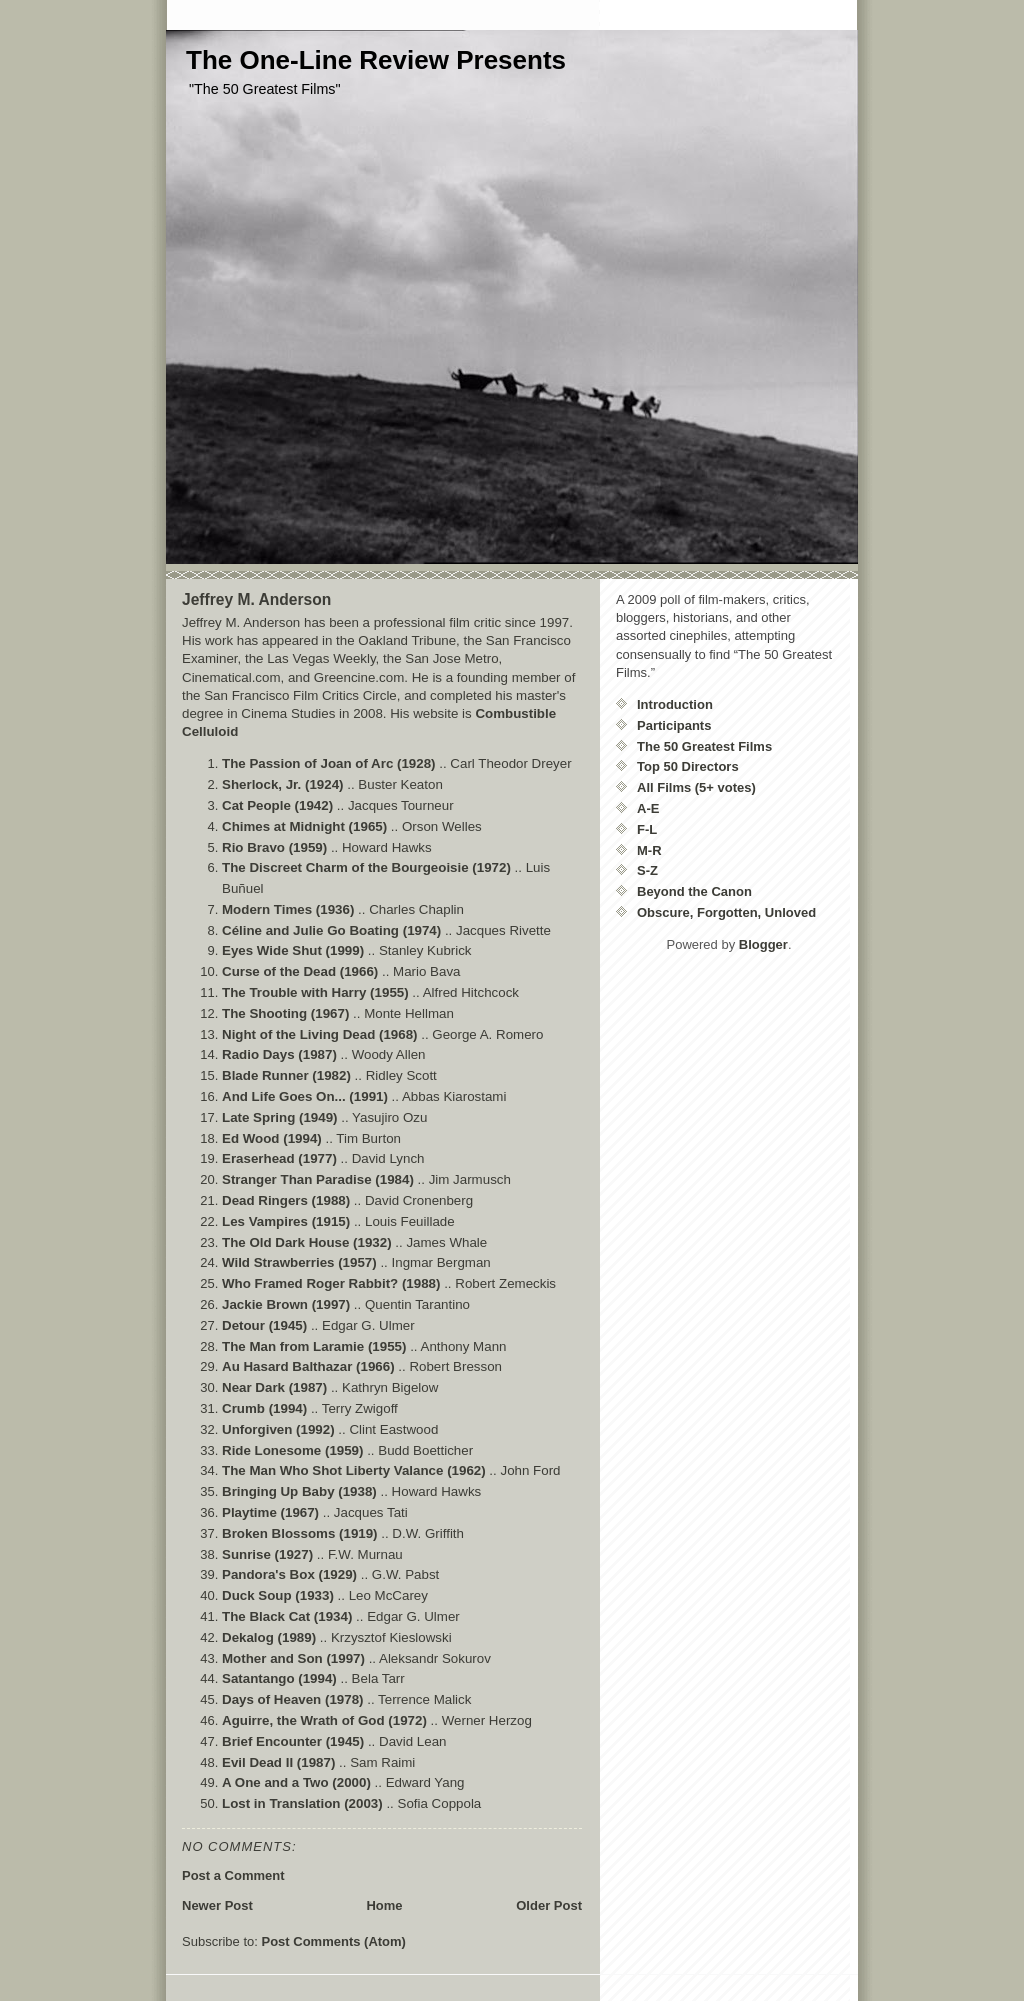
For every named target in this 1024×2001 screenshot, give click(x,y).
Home (384, 1905)
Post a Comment (233, 1875)
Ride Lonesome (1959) (292, 1450)
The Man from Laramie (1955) (314, 1346)
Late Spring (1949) (280, 1117)
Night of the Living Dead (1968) (320, 1034)
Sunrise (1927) (267, 1554)
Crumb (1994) (264, 1408)
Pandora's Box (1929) (289, 1574)
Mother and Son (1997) (293, 1658)
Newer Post (217, 1905)
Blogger (763, 944)
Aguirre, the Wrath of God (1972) (324, 1720)
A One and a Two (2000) (296, 1782)
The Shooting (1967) (285, 1013)
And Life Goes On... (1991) (305, 1096)
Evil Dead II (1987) (278, 1762)
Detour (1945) (264, 1325)
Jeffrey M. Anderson (256, 599)
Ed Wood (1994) (272, 1138)
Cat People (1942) (277, 805)
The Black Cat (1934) (287, 1616)
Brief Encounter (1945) (293, 1741)
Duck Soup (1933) (278, 1595)
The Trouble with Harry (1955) (315, 992)
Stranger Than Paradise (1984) (318, 1179)
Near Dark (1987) (274, 1387)
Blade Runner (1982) (286, 1075)
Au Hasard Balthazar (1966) (308, 1366)
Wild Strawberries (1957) (299, 1262)
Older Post (549, 1905)
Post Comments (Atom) (334, 1941)
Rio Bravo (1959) (274, 847)
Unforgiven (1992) (278, 1429)
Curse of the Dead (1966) (300, 971)
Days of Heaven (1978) (293, 1699)
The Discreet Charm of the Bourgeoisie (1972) (366, 867)
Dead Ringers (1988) (286, 1200)
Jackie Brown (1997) (286, 1304)
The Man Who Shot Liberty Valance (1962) (354, 1470)
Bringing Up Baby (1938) (299, 1491)
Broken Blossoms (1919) (300, 1533)
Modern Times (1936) (288, 909)
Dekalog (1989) (269, 1637)
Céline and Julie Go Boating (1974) (331, 930)
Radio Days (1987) (279, 1054)
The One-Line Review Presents (376, 60)
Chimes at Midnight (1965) (304, 826)
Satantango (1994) (279, 1678)
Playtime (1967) (270, 1512)
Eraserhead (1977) (279, 1158)
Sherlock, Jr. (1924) (283, 784)
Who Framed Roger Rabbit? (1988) (331, 1283)
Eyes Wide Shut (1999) (293, 950)
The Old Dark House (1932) (307, 1242)
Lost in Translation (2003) (302, 1803)
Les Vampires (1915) (286, 1221)
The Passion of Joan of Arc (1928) (329, 763)
